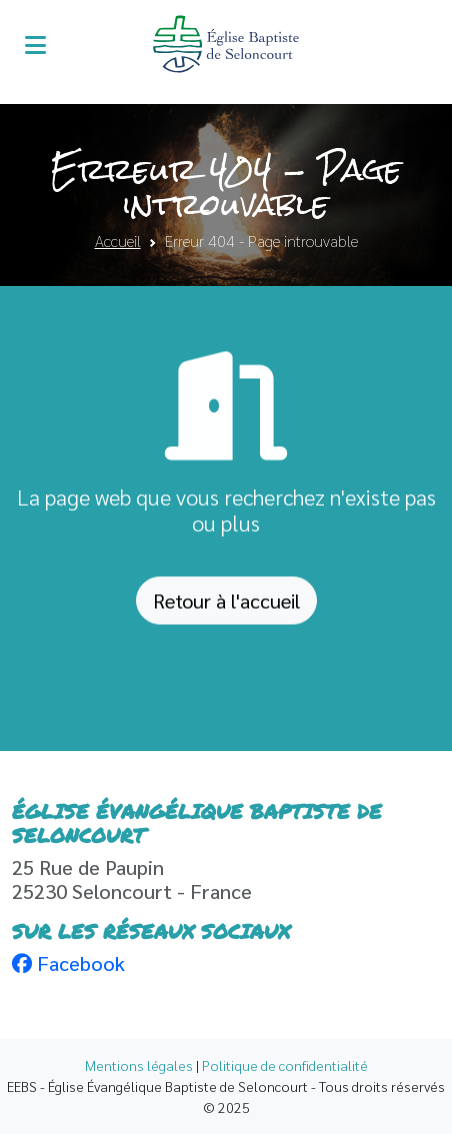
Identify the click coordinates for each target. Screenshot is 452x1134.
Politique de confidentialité (285, 1065)
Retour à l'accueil (226, 606)
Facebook (68, 963)
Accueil (118, 240)
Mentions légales (139, 1065)
